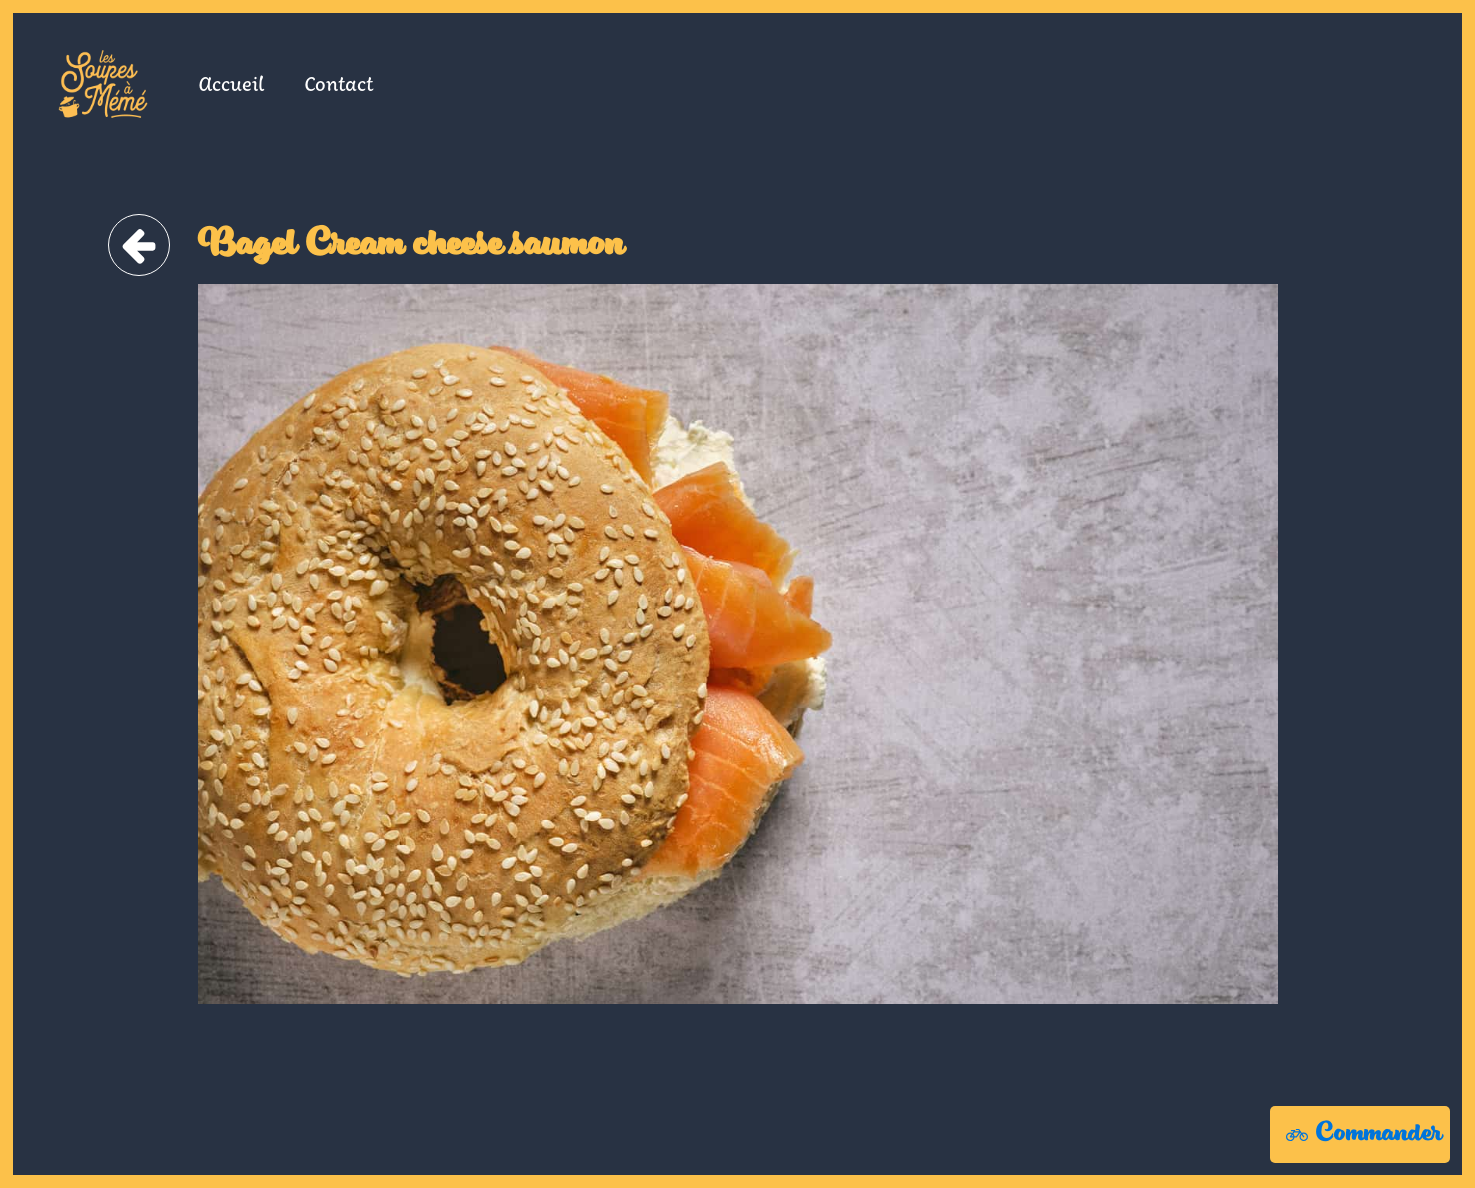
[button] (1360, 1134)
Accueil (231, 83)
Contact (338, 83)
